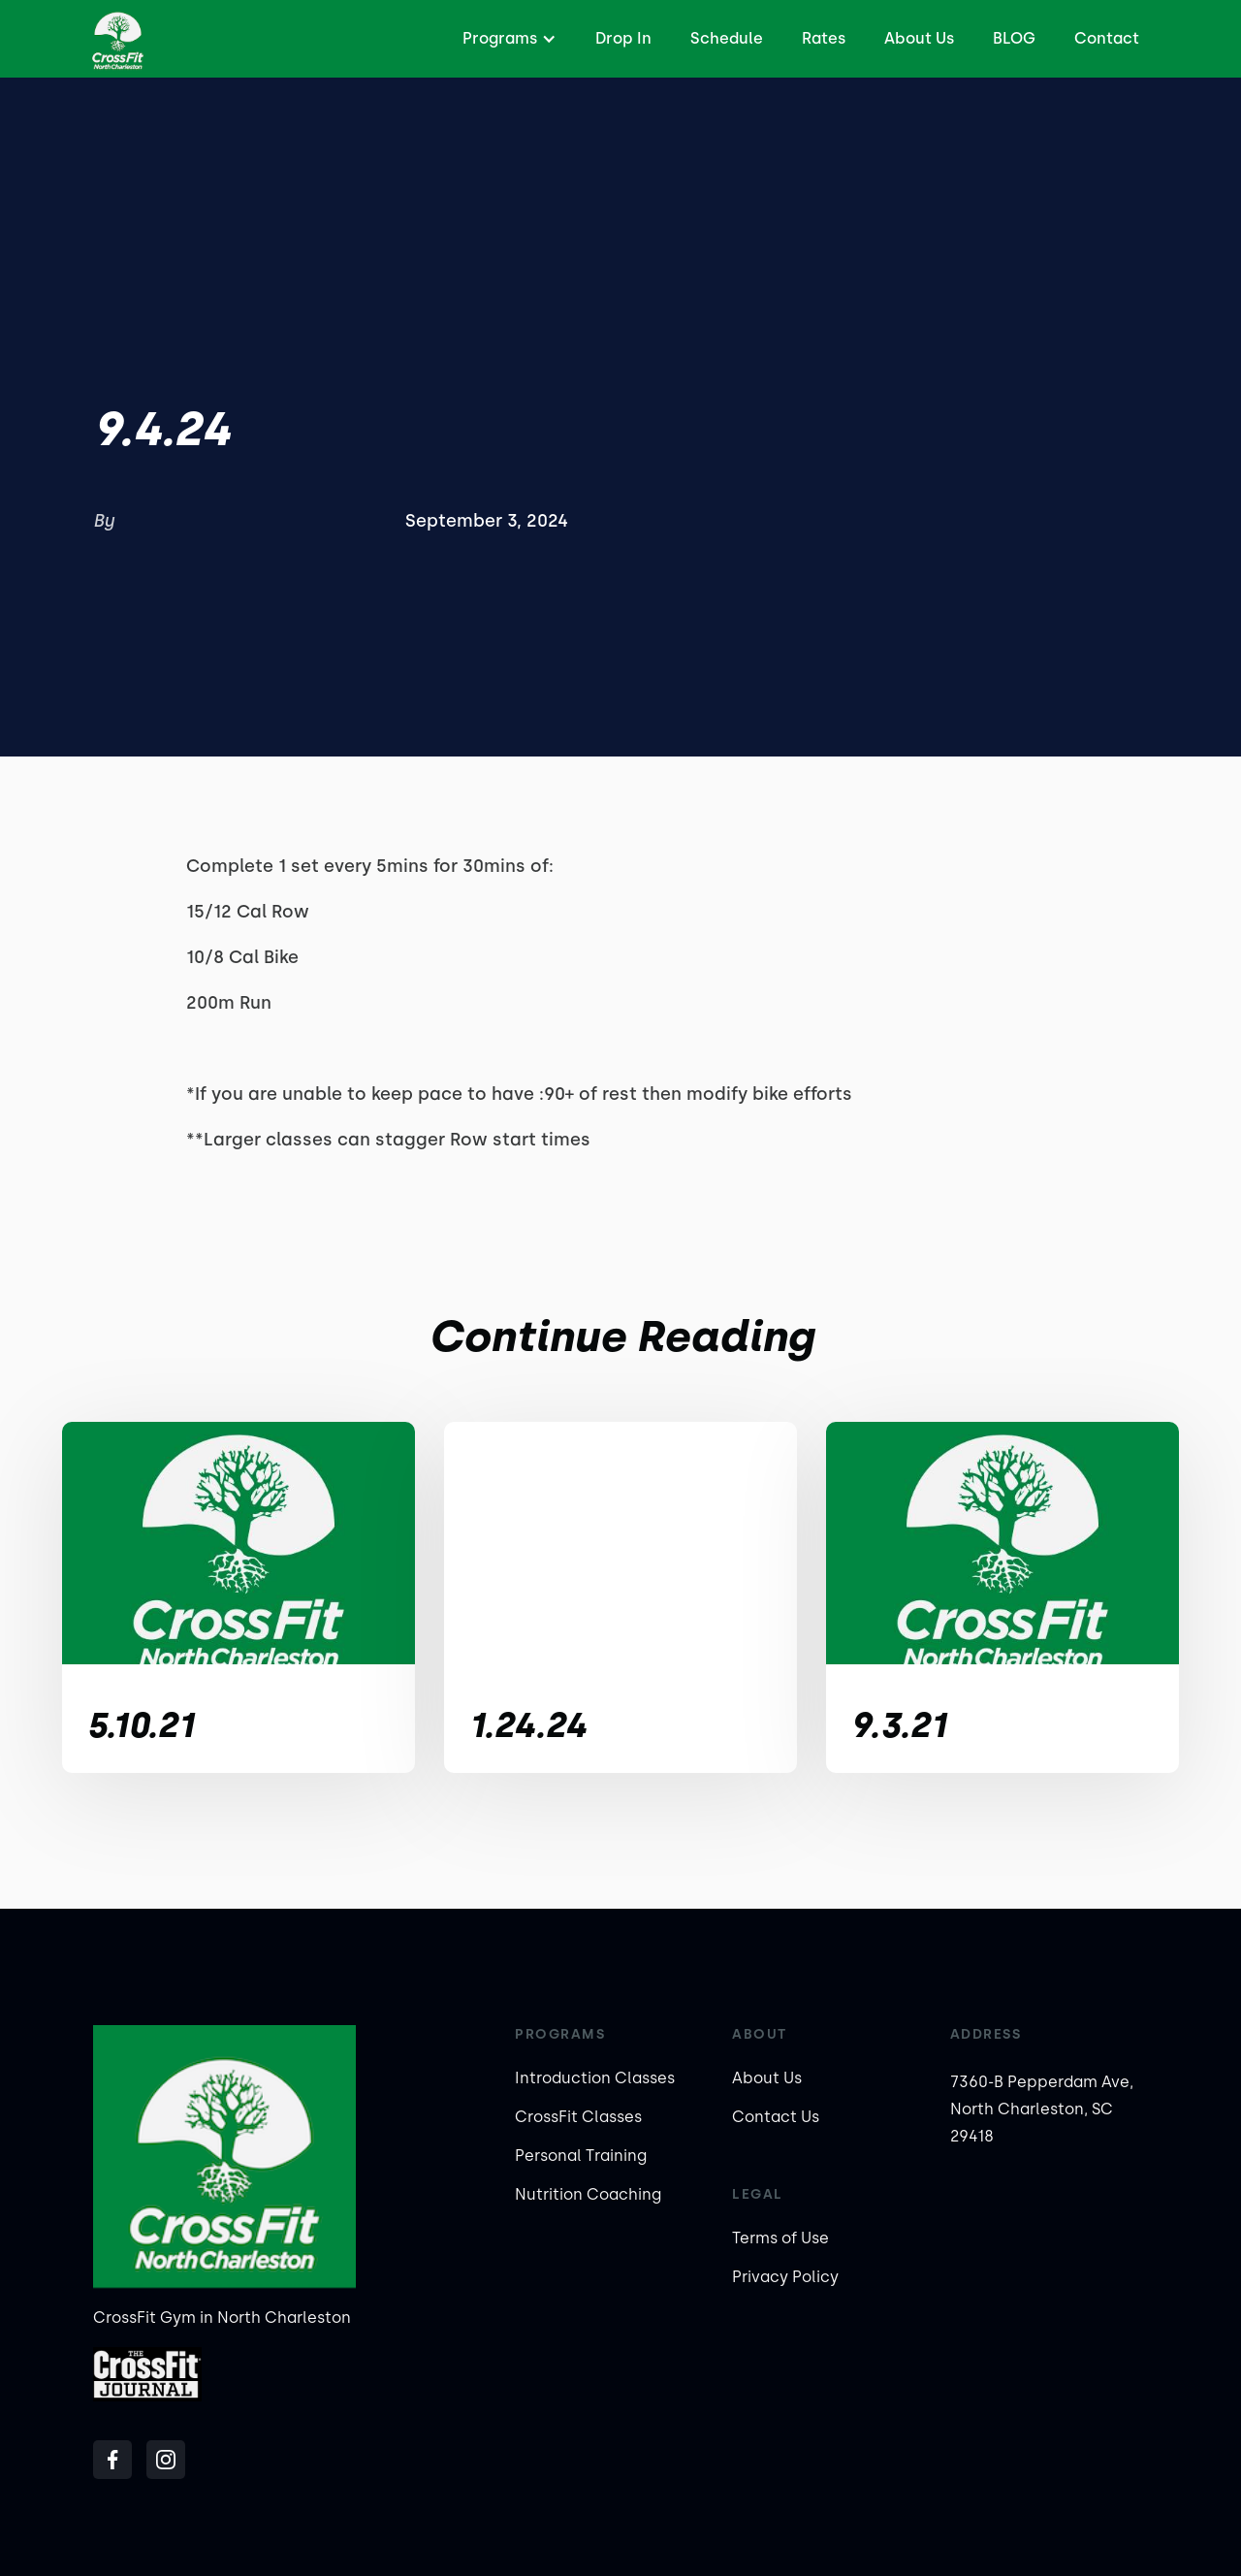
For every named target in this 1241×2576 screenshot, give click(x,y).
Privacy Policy (785, 2277)
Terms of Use (780, 2238)
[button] (507, 39)
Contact (1106, 38)
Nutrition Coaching (588, 2194)
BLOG (1014, 38)
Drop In (623, 38)
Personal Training (581, 2155)
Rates (823, 38)
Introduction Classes (595, 2078)
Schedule (726, 38)
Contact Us (775, 2117)
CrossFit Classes (578, 2117)
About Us (919, 38)
